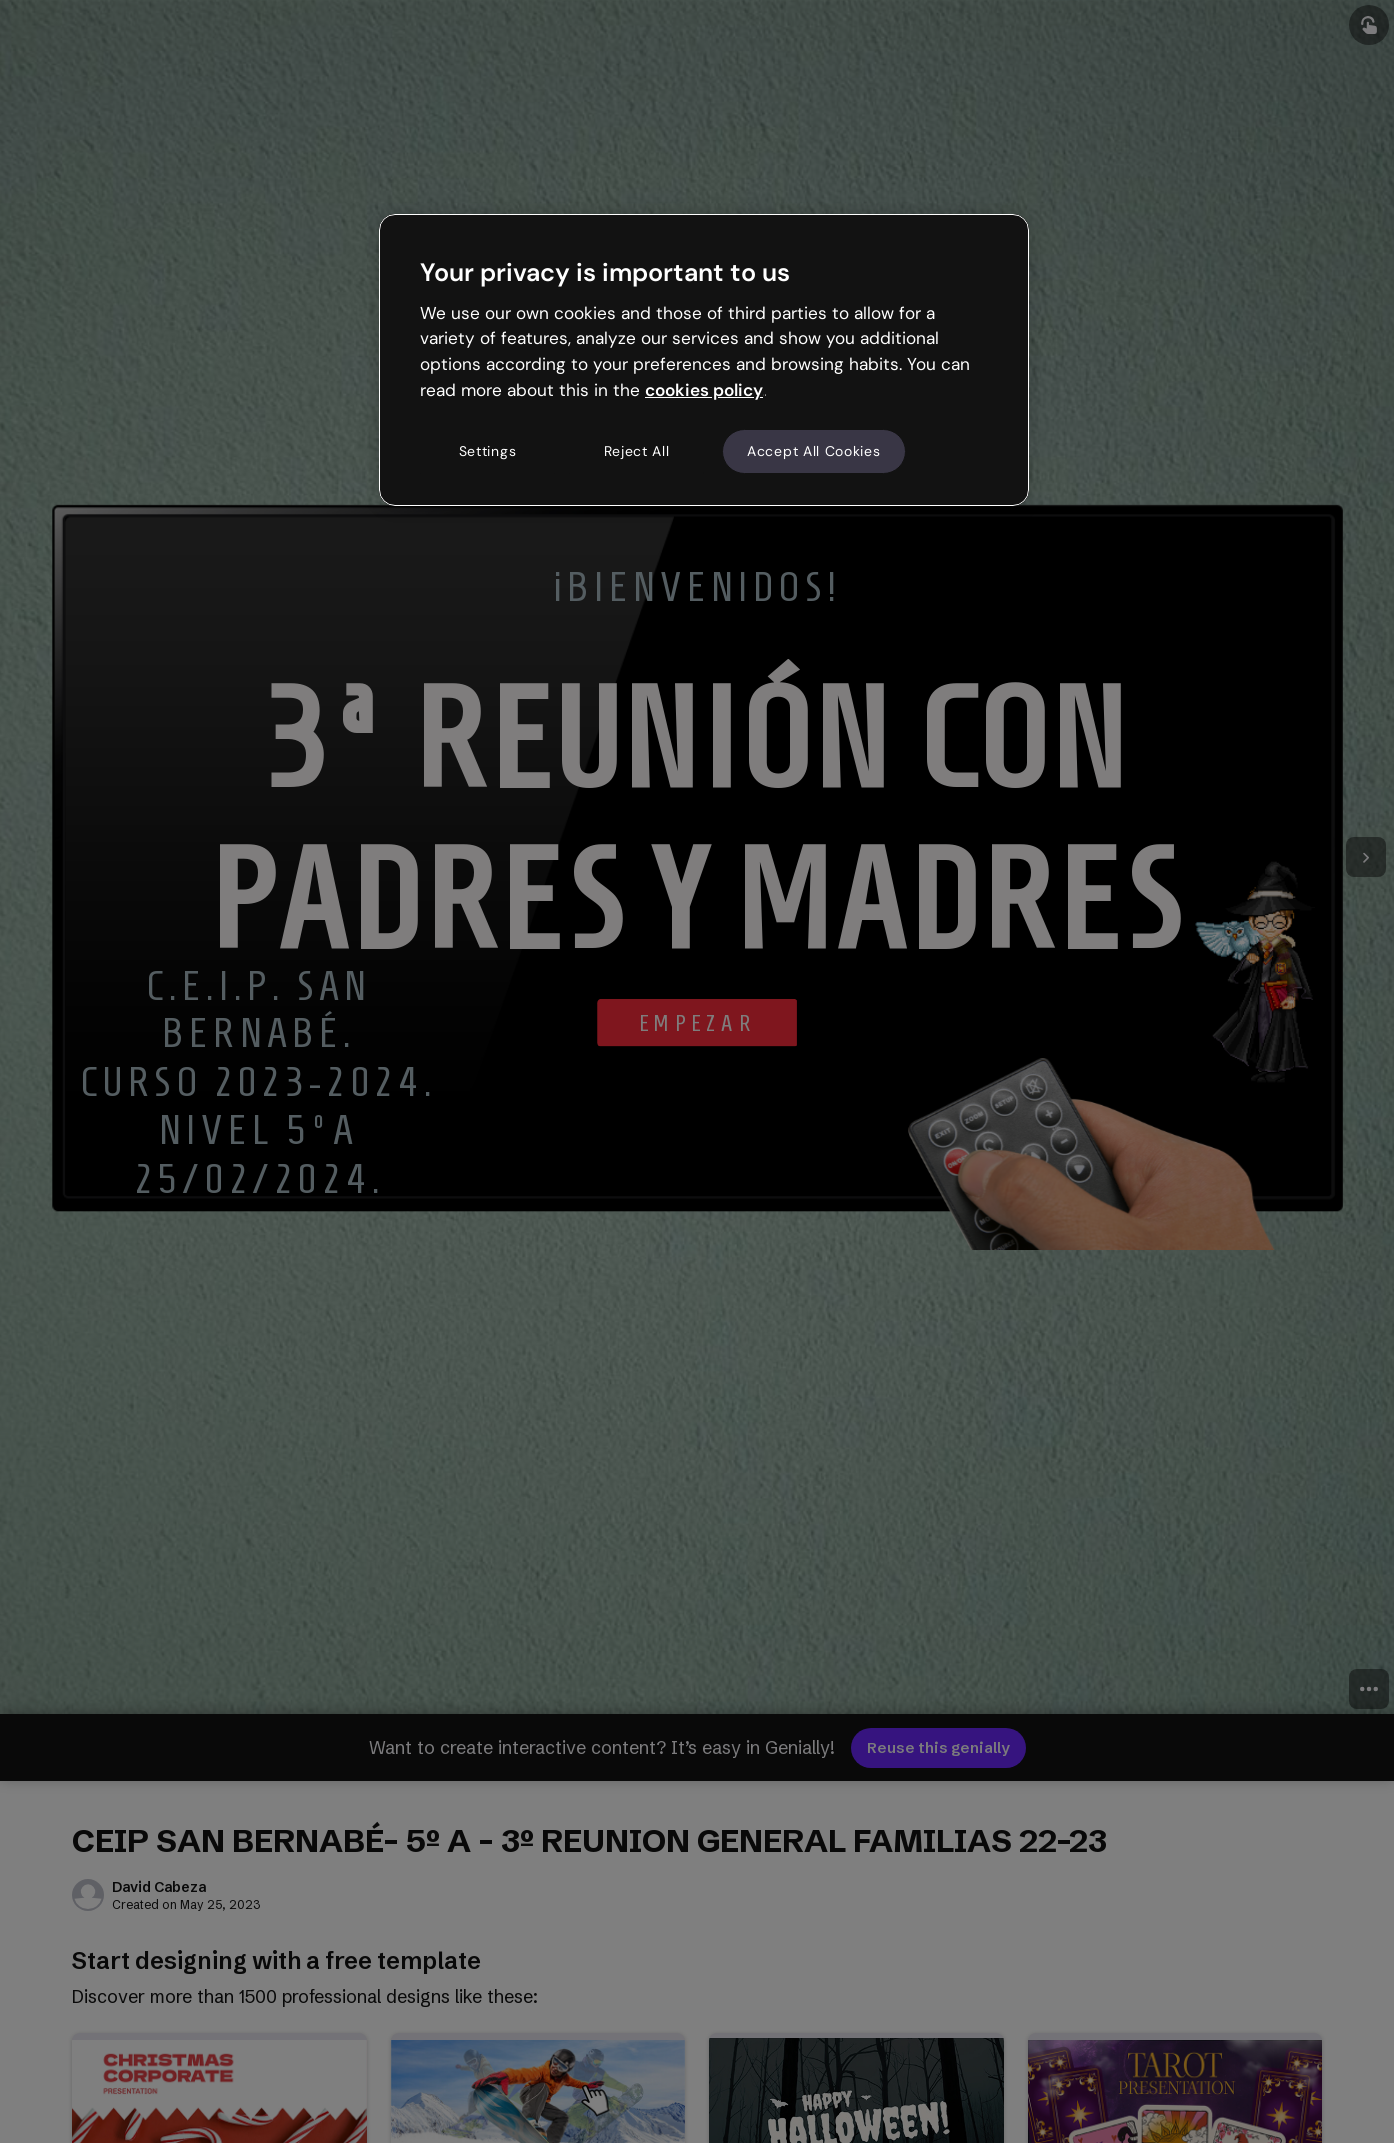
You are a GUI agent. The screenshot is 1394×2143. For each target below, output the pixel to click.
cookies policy (704, 390)
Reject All (637, 451)
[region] (704, 360)
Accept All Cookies (814, 451)
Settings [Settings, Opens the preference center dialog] (488, 451)
